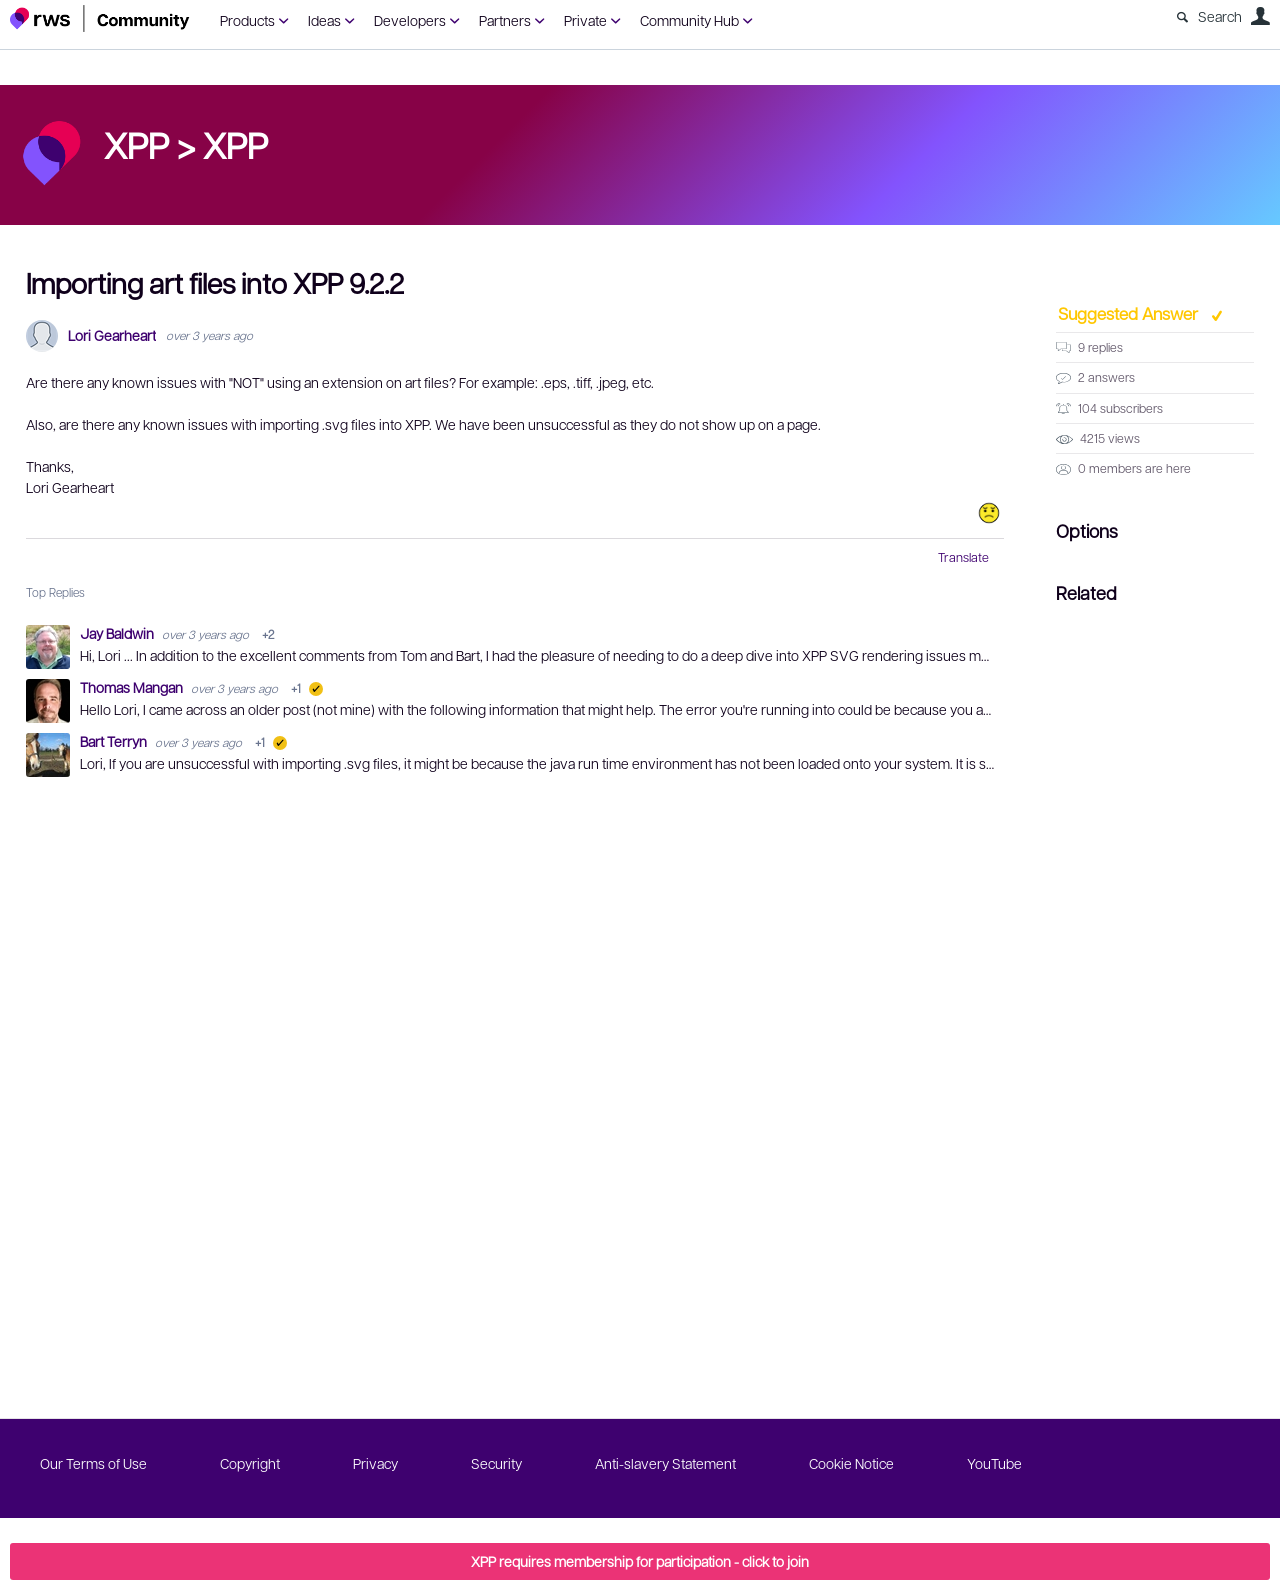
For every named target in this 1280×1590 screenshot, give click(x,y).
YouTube (994, 1463)
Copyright (250, 1463)
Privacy (375, 1463)
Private (585, 20)
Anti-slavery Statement (665, 1463)
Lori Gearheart (112, 335)
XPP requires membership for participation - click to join (640, 1561)
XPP (235, 144)
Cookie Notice (851, 1463)
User (1260, 16)
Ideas (324, 20)
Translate (963, 557)
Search (1220, 16)
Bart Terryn (115, 741)
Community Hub (689, 20)
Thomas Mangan (133, 687)
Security (496, 1463)
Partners (505, 20)
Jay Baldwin (118, 633)
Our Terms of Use (93, 1463)
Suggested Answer (1130, 313)
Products (247, 20)
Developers (410, 20)
